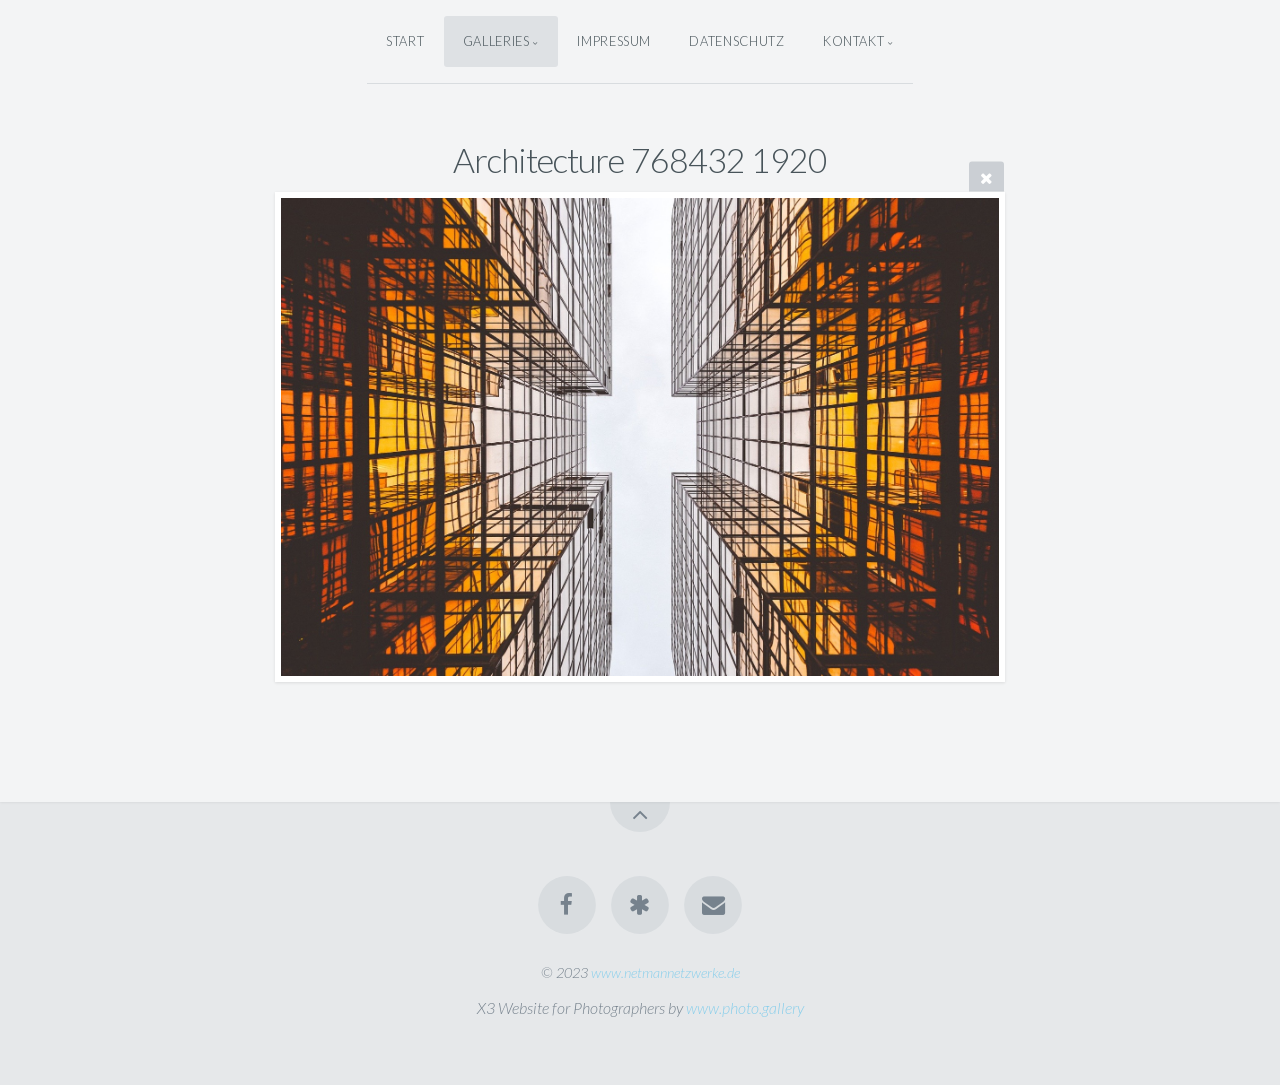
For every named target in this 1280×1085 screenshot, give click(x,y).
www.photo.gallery (745, 1007)
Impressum (614, 41)
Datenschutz (736, 41)
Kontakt (853, 41)
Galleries (496, 41)
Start (405, 41)
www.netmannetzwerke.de (665, 972)
